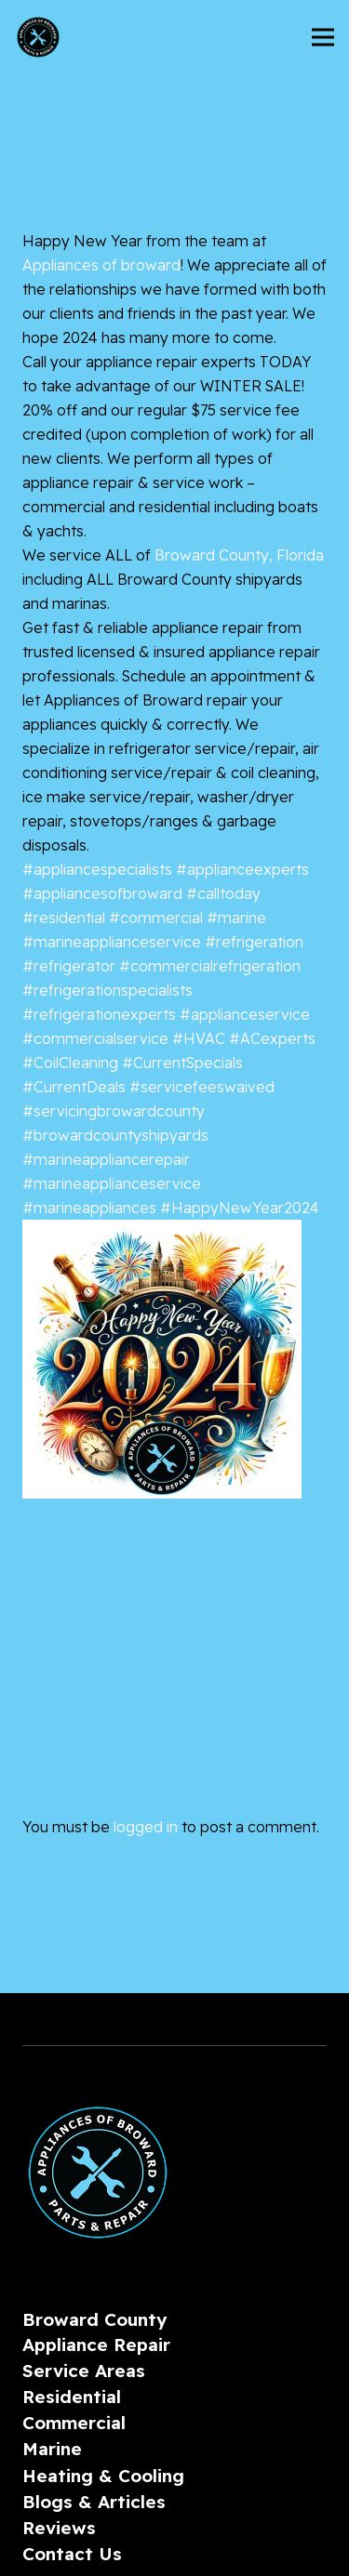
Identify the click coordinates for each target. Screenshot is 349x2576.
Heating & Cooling (103, 2475)
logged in (146, 1826)
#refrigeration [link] (254, 941)
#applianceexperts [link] (242, 869)
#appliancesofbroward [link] (102, 893)
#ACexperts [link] (272, 1038)
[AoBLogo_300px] (38, 37)
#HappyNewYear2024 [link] (239, 1207)
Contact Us (72, 2554)
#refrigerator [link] (68, 966)
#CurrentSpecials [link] (182, 1062)
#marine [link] (236, 917)
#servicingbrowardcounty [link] (113, 1111)
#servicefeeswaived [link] (202, 1086)
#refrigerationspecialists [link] (107, 990)
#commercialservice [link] (95, 1038)
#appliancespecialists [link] (97, 869)
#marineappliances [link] (89, 1207)
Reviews (59, 2528)
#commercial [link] (156, 917)
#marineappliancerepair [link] (106, 1159)
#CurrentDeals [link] (74, 1086)
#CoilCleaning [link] (70, 1062)
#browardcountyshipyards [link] (115, 1135)
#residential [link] (63, 917)
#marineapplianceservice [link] (111, 941)
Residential (71, 2396)
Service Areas (83, 2370)
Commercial (74, 2422)
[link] (101, 265)
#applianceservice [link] (245, 1014)
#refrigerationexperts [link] (99, 1014)
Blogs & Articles (94, 2501)
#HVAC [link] (198, 1038)
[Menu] (323, 37)
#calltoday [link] (223, 893)
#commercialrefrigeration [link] (210, 966)
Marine (52, 2448)
